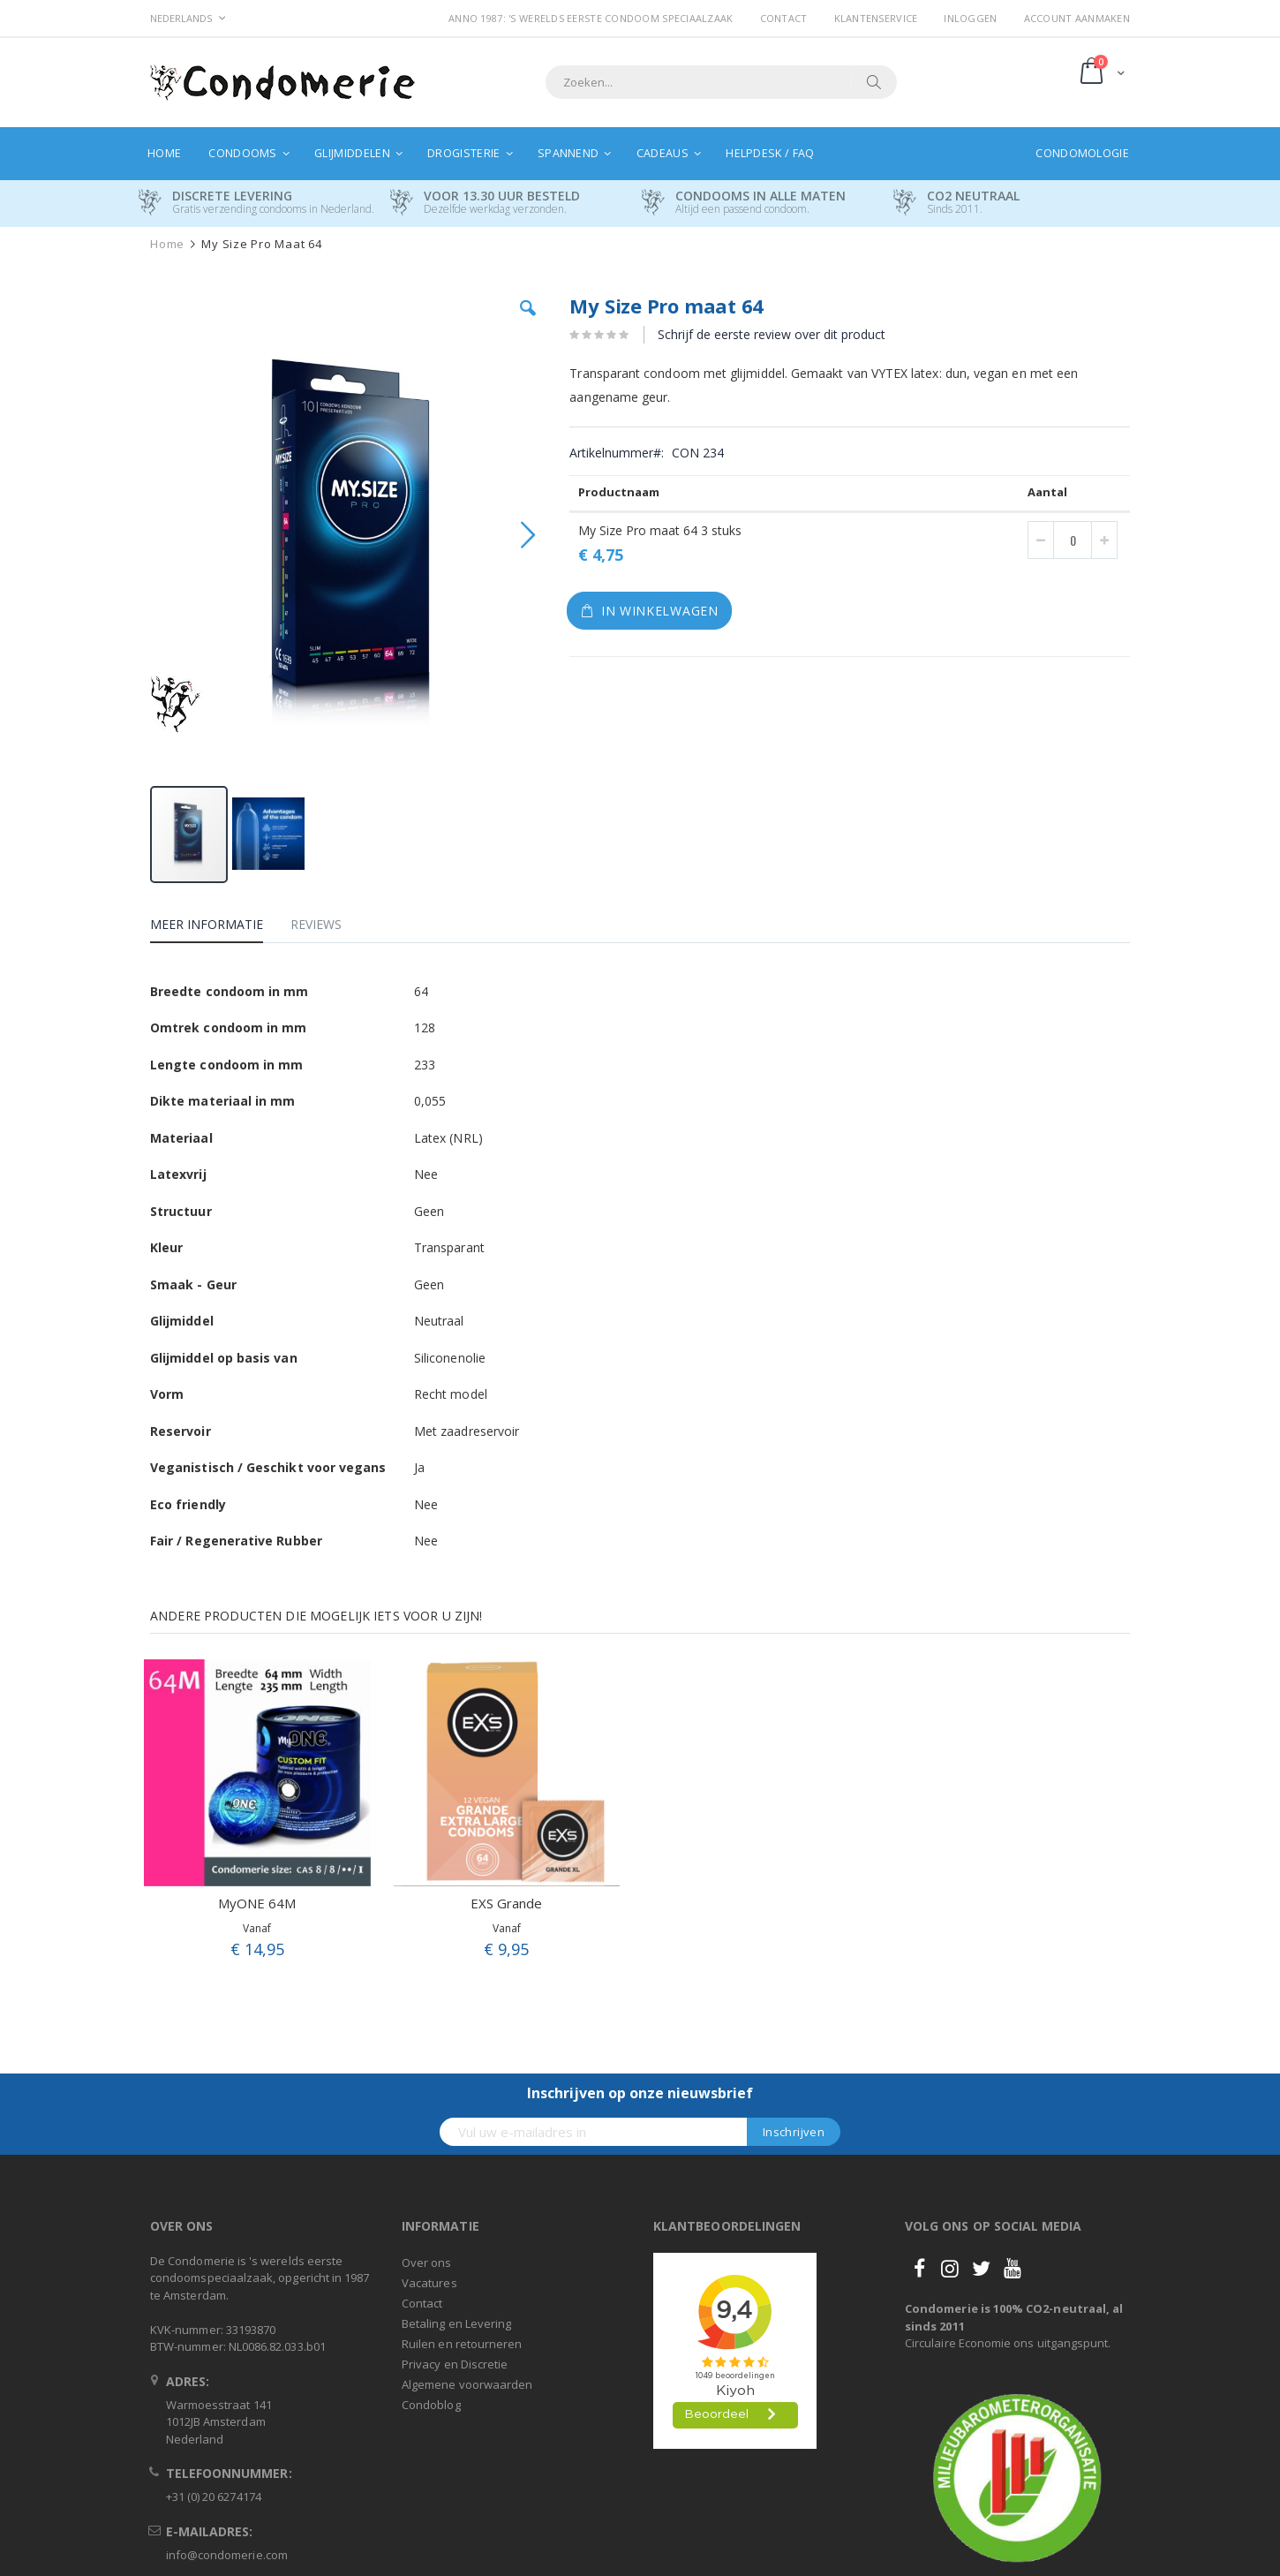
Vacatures (429, 2283)
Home (167, 244)
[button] (528, 321)
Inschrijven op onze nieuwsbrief (640, 2093)
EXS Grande (506, 1903)
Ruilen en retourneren (462, 2344)
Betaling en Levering (456, 2323)
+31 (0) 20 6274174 (213, 2496)
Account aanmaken (1077, 18)
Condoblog (431, 2405)
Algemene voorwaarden (467, 2384)
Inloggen (970, 18)
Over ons (427, 2262)
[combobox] (721, 82)
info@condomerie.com (227, 2555)
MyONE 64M (257, 1903)
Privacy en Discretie (455, 2364)
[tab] (220, 927)
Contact (784, 18)
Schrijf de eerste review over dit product (771, 334)
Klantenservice (876, 18)
